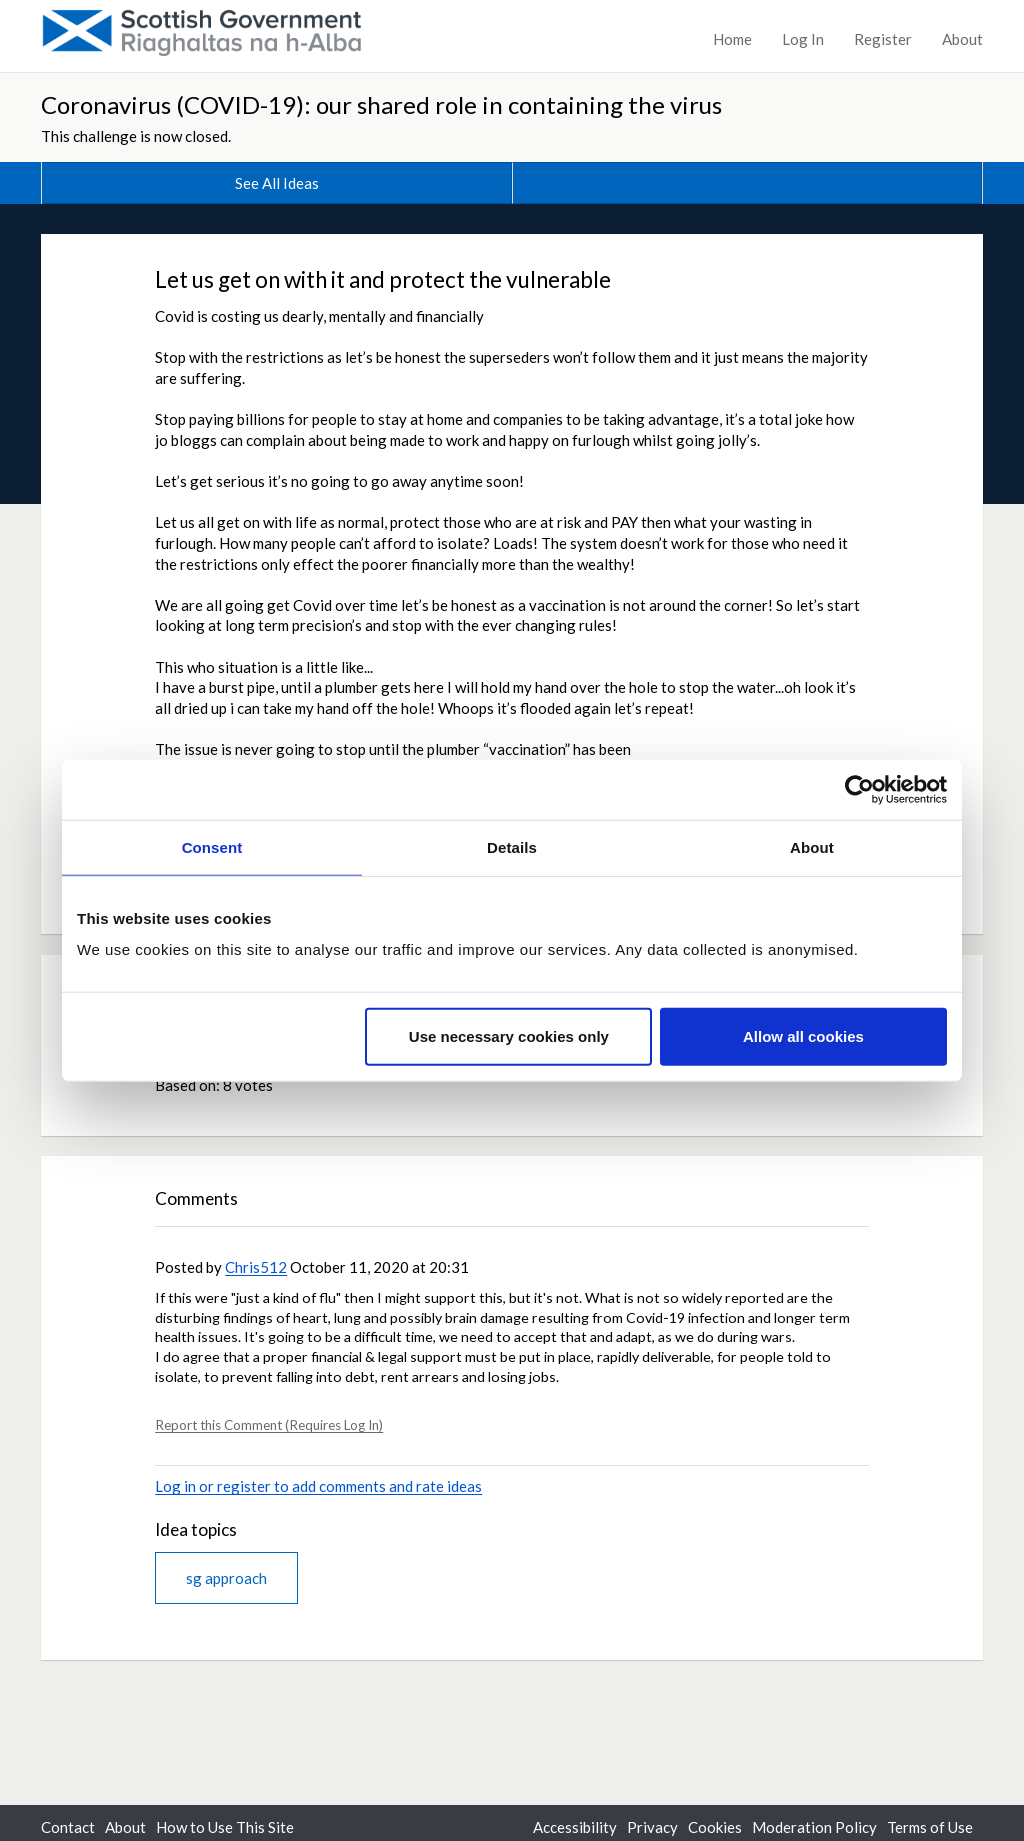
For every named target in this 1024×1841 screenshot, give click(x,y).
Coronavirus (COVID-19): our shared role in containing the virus (381, 104)
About (962, 39)
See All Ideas (277, 183)
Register (883, 39)
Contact (68, 1827)
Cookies (715, 1827)
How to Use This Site (225, 1827)
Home (732, 39)
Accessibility (575, 1827)
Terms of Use (930, 1827)
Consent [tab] (212, 846)
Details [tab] (512, 846)
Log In (803, 39)
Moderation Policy (814, 1827)
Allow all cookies (803, 1036)
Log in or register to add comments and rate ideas (318, 1486)
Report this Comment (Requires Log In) (269, 1425)
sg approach (226, 1578)
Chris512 (256, 1267)
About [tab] (812, 846)
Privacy (652, 1827)
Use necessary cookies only (509, 1036)
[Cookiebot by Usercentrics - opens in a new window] (859, 789)
